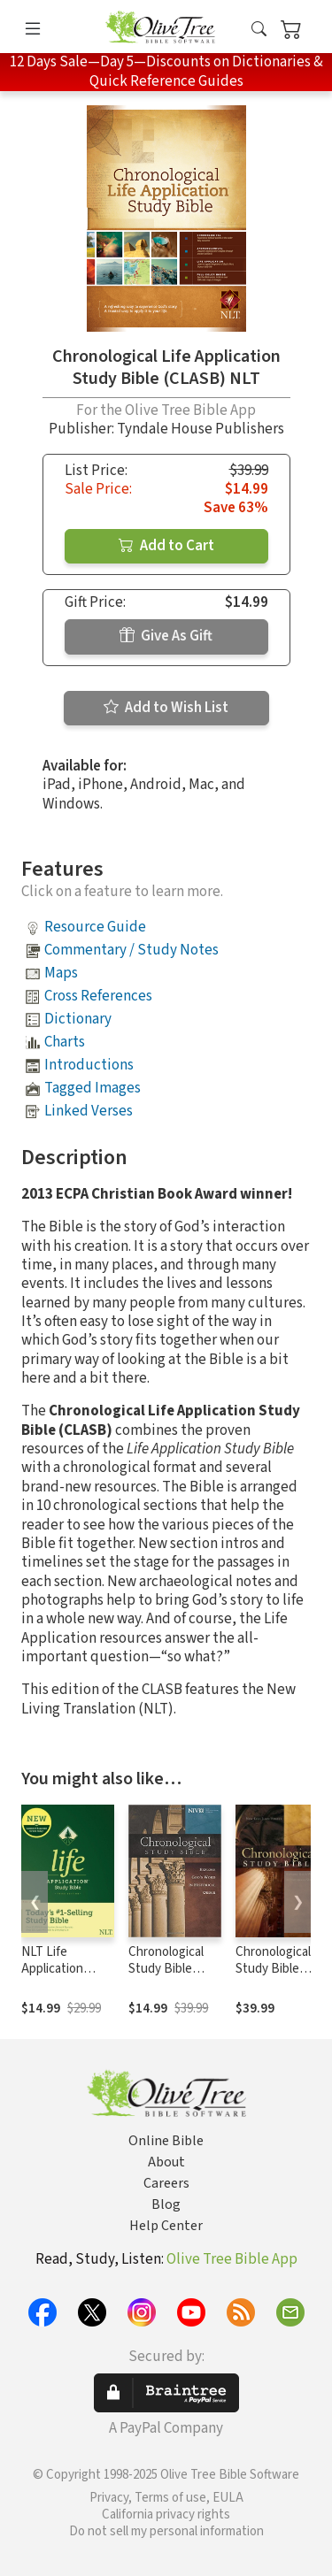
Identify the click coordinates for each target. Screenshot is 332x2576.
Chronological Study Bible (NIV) (166, 1969)
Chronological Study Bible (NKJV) (273, 1969)
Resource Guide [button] (95, 927)
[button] (258, 29)
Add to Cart (166, 545)
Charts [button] (64, 1042)
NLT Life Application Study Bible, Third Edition (56, 1977)
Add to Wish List (166, 707)
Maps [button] (61, 973)
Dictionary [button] (78, 1019)
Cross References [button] (98, 996)
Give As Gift (166, 636)
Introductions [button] (89, 1065)
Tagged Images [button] (92, 1088)
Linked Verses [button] (88, 1111)
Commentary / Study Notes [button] (131, 950)
